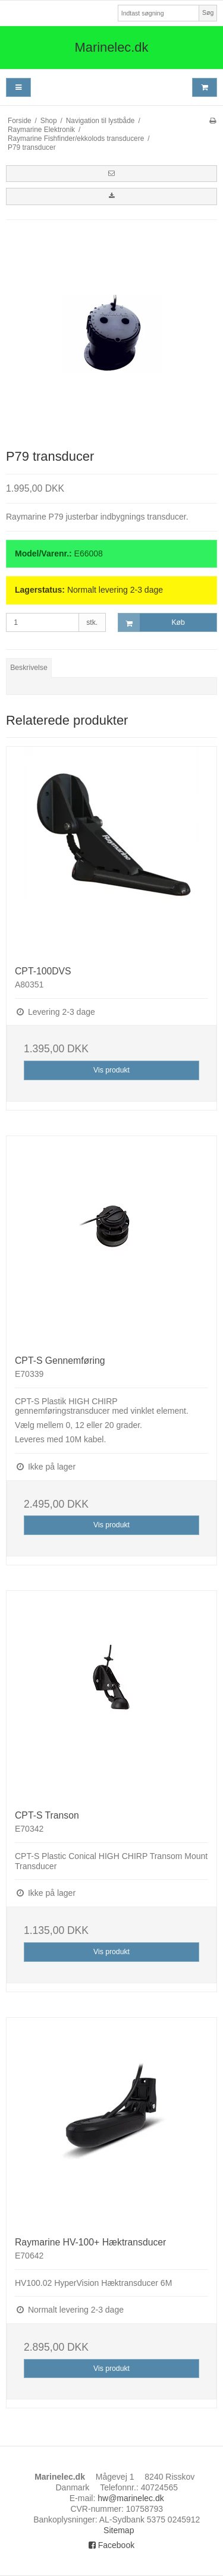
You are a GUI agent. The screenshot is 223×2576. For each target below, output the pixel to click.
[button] (111, 173)
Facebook (111, 2545)
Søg (207, 12)
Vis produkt (111, 1070)
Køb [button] (151, 623)
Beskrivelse (29, 667)
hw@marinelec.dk (131, 2498)
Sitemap (118, 2530)
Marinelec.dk (112, 47)
